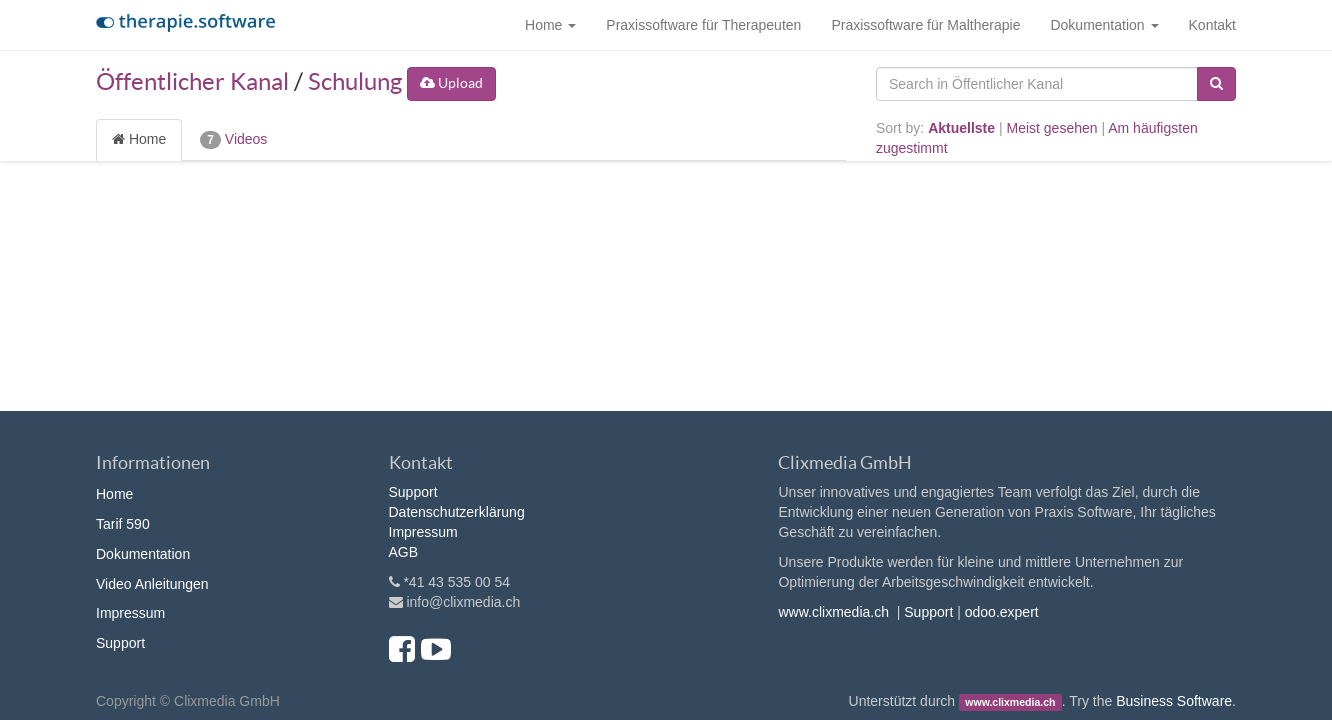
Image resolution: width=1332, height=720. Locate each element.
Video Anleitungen (152, 584)
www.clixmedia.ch (833, 612)
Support (120, 643)
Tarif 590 (123, 524)
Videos (233, 140)
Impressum (130, 613)
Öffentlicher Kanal (192, 81)
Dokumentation (143, 554)
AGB (404, 552)
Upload (451, 83)
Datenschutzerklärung (457, 512)
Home (139, 139)
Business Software (1174, 701)
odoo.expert (1002, 612)
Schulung (355, 81)
